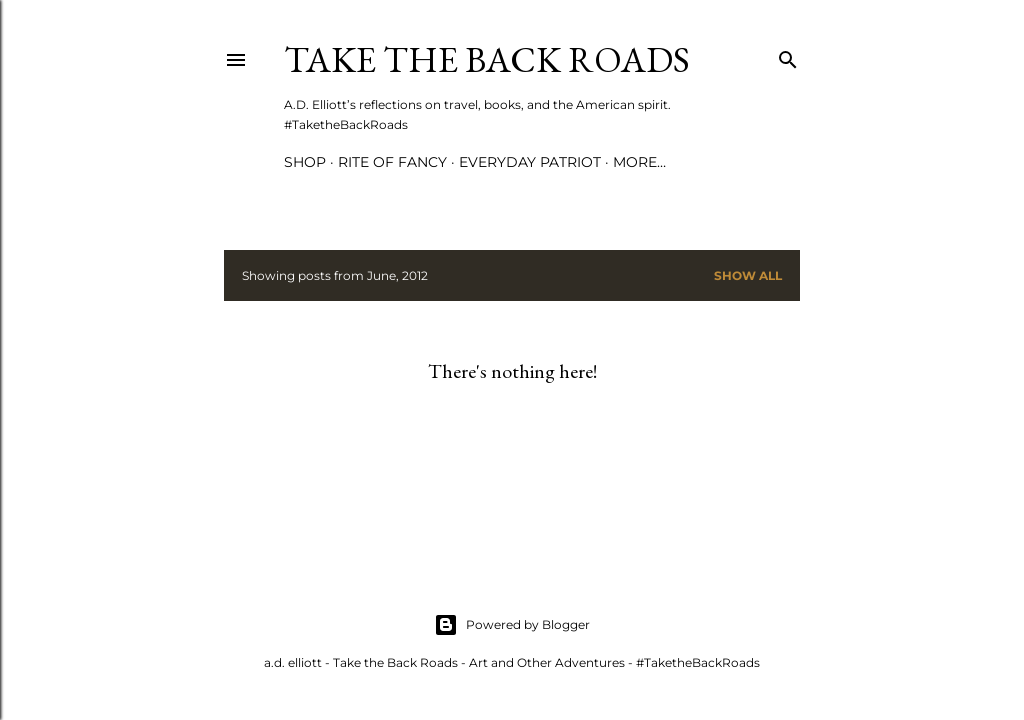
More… (639, 162)
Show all (748, 275)
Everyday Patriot (530, 162)
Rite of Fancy (392, 162)
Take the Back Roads (487, 59)
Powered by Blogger (512, 625)
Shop (305, 162)
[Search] (788, 55)
